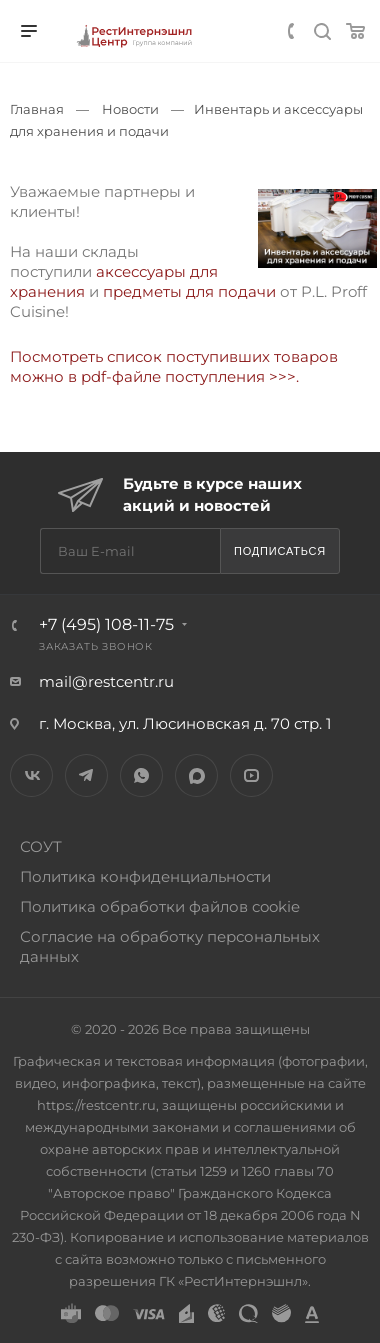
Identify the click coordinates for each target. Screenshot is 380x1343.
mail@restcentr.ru (106, 681)
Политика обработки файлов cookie (160, 906)
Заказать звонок (96, 646)
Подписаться (280, 551)
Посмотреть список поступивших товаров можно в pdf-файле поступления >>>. (176, 366)
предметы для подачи (187, 291)
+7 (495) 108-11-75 (106, 624)
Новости (130, 109)
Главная (37, 109)
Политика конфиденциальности (145, 876)
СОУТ (41, 846)
